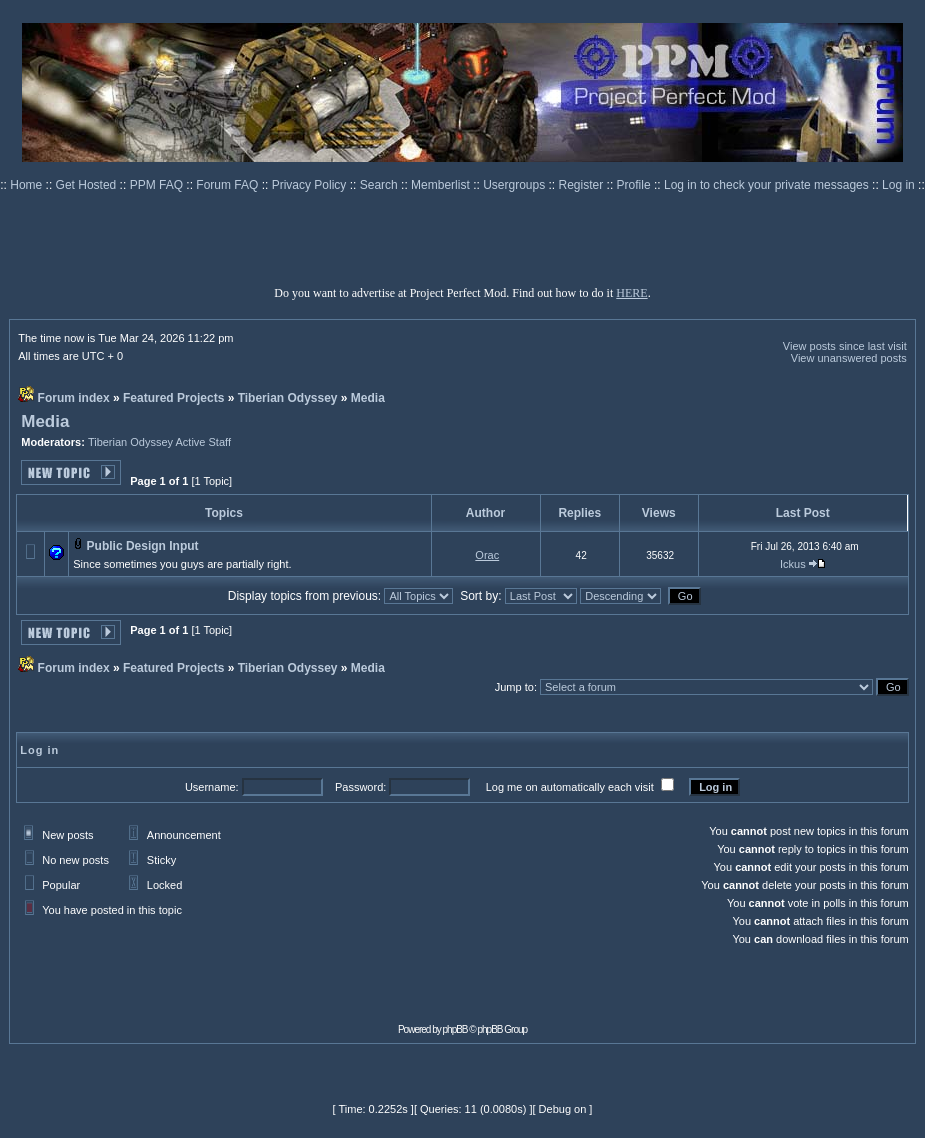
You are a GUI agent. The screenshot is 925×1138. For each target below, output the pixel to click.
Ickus (793, 564)
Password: (360, 787)
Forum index (74, 398)
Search (380, 185)
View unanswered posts (849, 358)
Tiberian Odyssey (288, 398)
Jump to (514, 687)
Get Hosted (88, 185)
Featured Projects (173, 398)
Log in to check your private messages (768, 185)
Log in (898, 185)
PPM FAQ (158, 185)
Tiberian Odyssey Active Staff (159, 442)
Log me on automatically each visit (570, 787)
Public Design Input (143, 546)
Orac (487, 555)
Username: (212, 787)
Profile (635, 185)
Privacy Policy (311, 185)
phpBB (455, 1029)
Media (368, 398)
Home (27, 185)
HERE (631, 293)
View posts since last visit (845, 346)
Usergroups (515, 185)
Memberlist (442, 185)
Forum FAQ (228, 185)
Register (583, 185)
